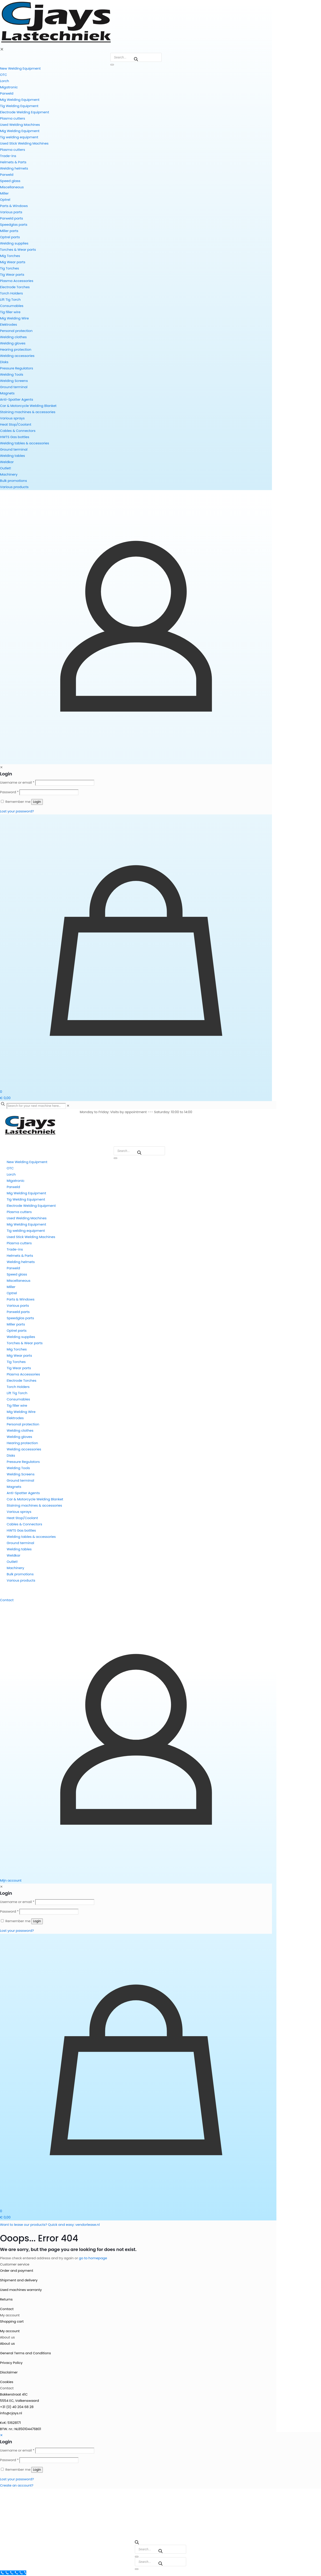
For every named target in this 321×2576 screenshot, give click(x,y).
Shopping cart (12, 2321)
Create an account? (16, 2485)
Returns (6, 2299)
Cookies (6, 2381)
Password (9, 2460)
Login (37, 2470)
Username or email (17, 2450)
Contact (7, 2309)
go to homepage (93, 2258)
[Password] (48, 2460)
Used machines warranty (21, 2289)
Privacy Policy (11, 2362)
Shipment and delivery (19, 2280)
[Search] (136, 2556)
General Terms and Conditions (25, 2353)
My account (10, 2331)
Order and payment (16, 2270)
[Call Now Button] (13, 2572)
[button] (136, 2286)
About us (7, 2343)
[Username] (64, 2451)
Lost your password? (17, 2479)
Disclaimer (9, 2372)
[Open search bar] (137, 2543)
